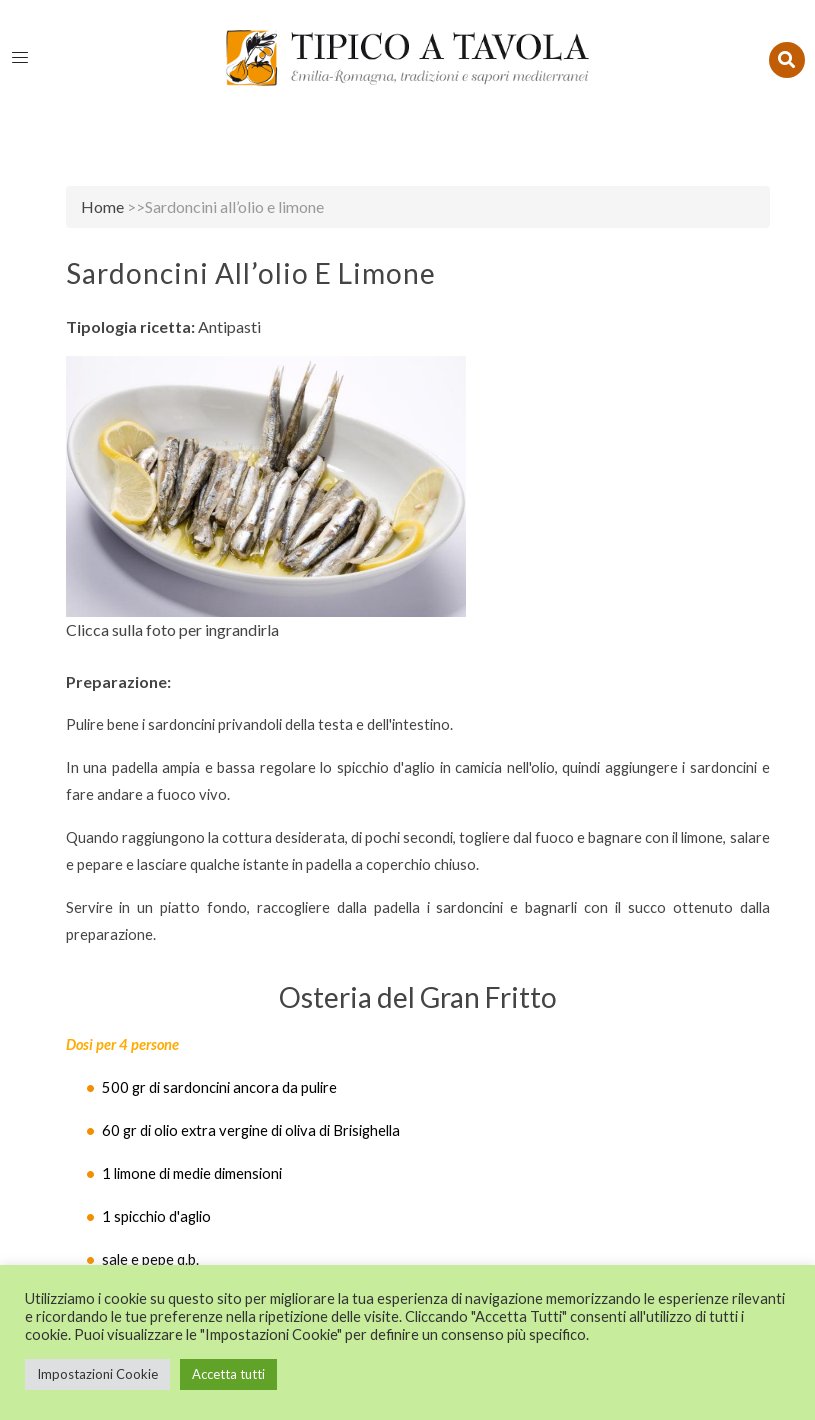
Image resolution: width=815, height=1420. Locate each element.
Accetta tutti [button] (228, 1374)
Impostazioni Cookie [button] (97, 1374)
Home (102, 206)
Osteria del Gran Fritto (418, 997)
